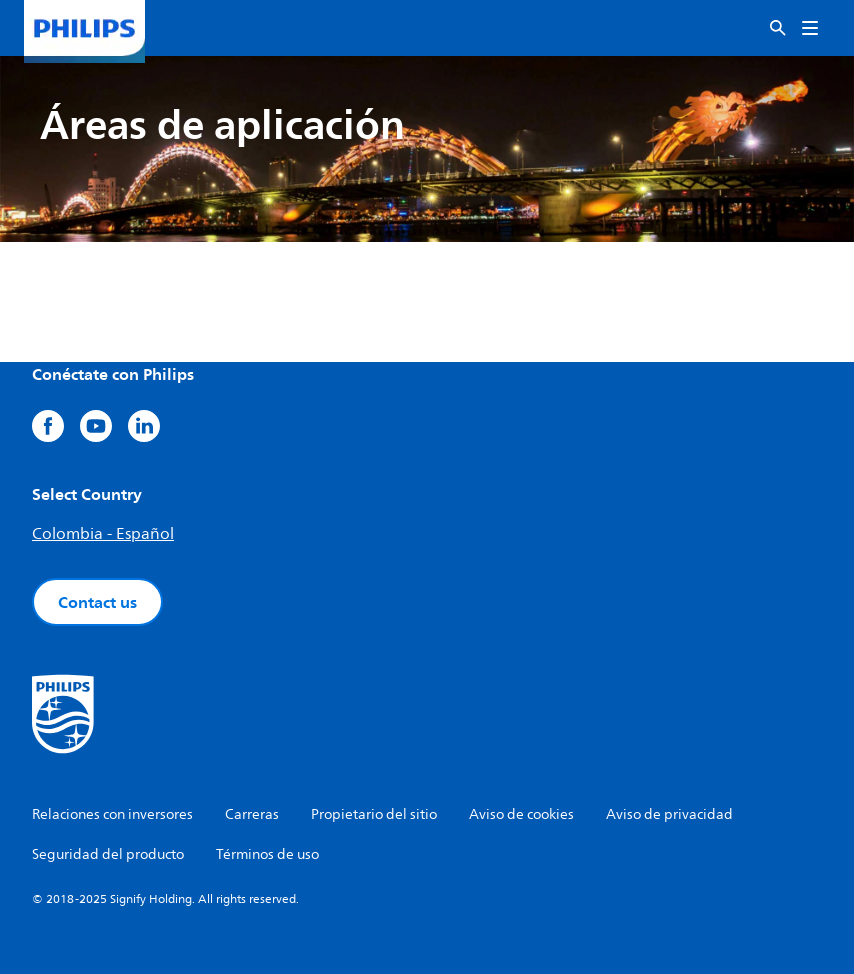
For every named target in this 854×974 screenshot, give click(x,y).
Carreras (252, 814)
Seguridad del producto (108, 854)
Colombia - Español (103, 534)
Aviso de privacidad (669, 814)
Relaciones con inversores (112, 814)
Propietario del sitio (374, 814)
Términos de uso (267, 854)
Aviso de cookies (521, 814)
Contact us (97, 602)
